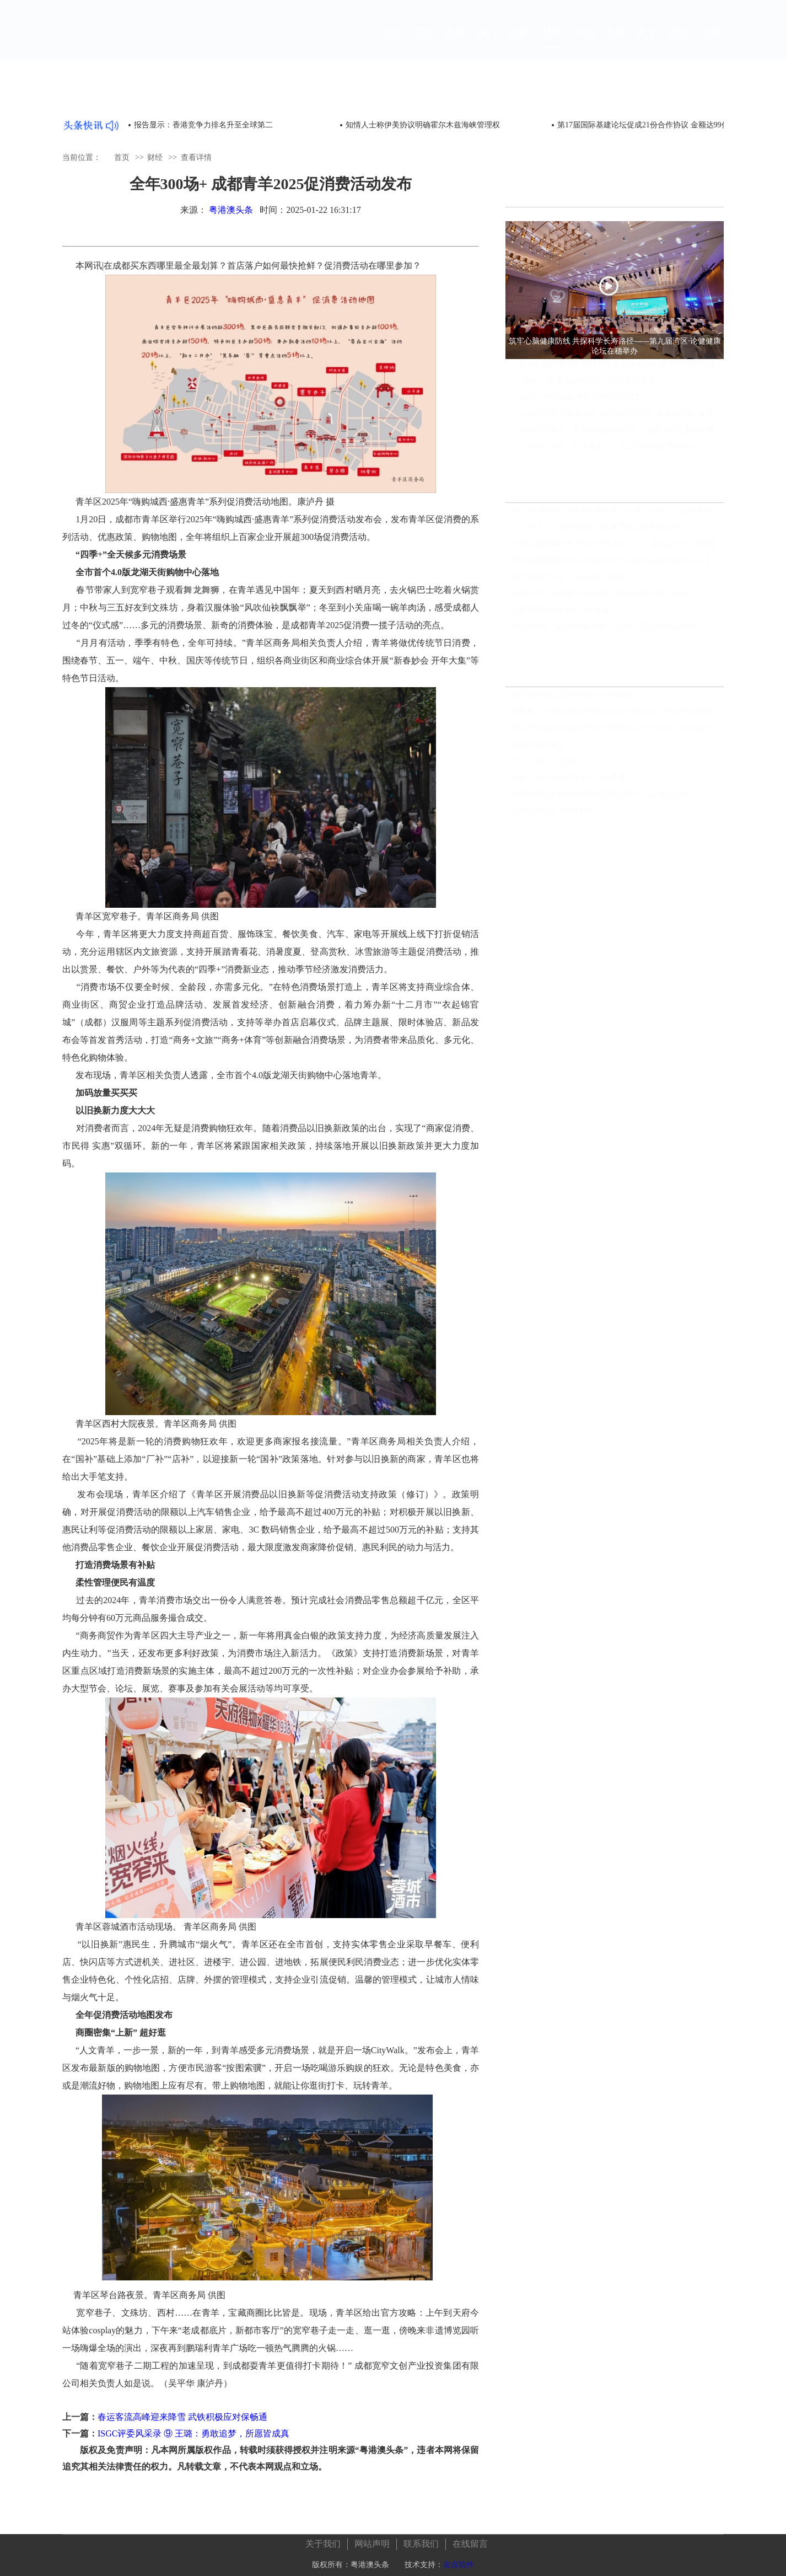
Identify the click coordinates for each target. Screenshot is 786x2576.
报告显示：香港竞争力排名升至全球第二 (203, 125)
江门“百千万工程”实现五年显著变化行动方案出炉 (594, 531)
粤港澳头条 (231, 210)
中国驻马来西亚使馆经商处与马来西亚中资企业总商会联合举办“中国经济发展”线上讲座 (617, 731)
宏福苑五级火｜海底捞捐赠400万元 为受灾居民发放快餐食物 (621, 440)
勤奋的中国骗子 (537, 748)
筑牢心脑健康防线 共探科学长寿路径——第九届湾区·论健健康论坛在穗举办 (621, 374)
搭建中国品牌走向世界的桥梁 (560, 613)
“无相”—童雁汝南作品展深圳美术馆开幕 (587, 391)
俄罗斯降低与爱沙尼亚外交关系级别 (572, 698)
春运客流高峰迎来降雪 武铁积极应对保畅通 (182, 2417)
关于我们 (323, 2539)
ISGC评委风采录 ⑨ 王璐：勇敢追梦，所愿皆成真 (193, 2433)
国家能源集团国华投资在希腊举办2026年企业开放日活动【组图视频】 (617, 564)
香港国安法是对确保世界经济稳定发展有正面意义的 (599, 798)
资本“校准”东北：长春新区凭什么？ (571, 580)
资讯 (583, 42)
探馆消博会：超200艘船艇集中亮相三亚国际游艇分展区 (604, 630)
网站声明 (372, 2539)
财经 (551, 41)
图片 (679, 42)
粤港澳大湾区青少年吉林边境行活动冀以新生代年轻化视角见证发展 (617, 715)
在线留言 (470, 2539)
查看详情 (196, 157)
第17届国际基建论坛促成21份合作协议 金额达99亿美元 (651, 125)
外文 (647, 42)
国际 (519, 42)
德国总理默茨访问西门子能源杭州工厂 (583, 407)
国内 (423, 42)
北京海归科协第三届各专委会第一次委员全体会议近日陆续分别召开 (617, 514)
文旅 (615, 42)
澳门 (487, 42)
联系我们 (421, 2539)
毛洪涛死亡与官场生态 (549, 765)
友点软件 (458, 2560)
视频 (711, 42)
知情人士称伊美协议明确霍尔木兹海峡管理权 (423, 125)
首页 (391, 42)
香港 (455, 42)
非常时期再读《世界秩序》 (556, 814)
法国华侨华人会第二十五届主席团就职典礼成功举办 (599, 597)
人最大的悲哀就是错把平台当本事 (568, 781)
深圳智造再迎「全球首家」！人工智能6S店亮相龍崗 (607, 457)
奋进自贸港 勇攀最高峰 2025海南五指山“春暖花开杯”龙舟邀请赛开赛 (621, 424)
